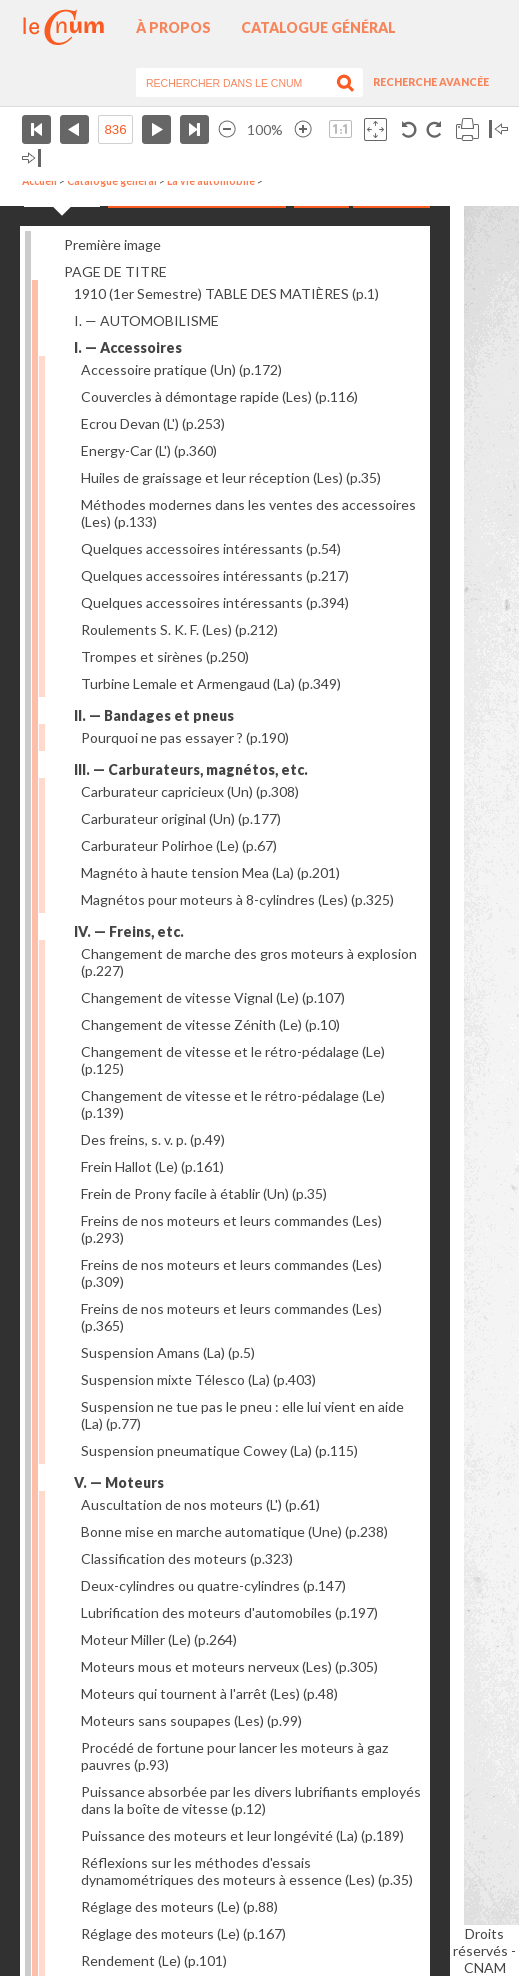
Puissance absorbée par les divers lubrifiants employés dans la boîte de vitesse (251, 1800)
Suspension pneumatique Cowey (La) (219, 1450)
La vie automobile (211, 181)
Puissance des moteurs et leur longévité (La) (242, 1835)
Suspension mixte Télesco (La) (198, 1379)
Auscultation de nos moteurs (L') (200, 1504)
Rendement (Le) (154, 1960)
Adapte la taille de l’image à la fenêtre (375, 129)
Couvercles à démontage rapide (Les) (219, 396)
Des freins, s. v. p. (153, 1139)
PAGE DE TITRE (115, 271)
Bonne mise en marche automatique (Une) (234, 1531)
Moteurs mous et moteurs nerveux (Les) (229, 1666)
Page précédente (74, 129)
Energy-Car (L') (149, 450)
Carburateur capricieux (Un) (190, 791)
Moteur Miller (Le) (159, 1639)
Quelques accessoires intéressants (211, 548)
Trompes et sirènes (165, 656)
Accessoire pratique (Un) (181, 369)
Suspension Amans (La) (168, 1352)
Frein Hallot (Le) (152, 1166)
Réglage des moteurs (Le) (179, 1906)
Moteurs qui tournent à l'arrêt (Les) (209, 1693)
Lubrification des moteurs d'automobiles (229, 1612)
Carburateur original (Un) (181, 818)
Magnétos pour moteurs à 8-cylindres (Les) (237, 899)
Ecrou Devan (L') (153, 423)
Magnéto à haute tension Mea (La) (210, 872)
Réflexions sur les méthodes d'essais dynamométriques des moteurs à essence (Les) (247, 1871)
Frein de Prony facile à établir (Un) (204, 1193)
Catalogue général (318, 27)
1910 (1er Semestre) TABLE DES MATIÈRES (226, 293)
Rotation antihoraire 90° (409, 129)
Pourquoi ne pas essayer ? (185, 737)
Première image (112, 244)
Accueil (39, 181)
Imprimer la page (467, 129)
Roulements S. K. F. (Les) (179, 629)
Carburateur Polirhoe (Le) (179, 845)
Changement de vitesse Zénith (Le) (210, 1024)
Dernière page (194, 129)
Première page (36, 129)
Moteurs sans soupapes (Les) (191, 1720)
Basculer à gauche (498, 129)
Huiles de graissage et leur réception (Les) (231, 477)
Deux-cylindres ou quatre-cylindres (213, 1585)
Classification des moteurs (187, 1558)
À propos (173, 27)
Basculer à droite (31, 158)
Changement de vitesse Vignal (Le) (213, 997)
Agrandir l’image (303, 129)
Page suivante (156, 129)
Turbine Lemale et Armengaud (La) (211, 683)
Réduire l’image (227, 129)
